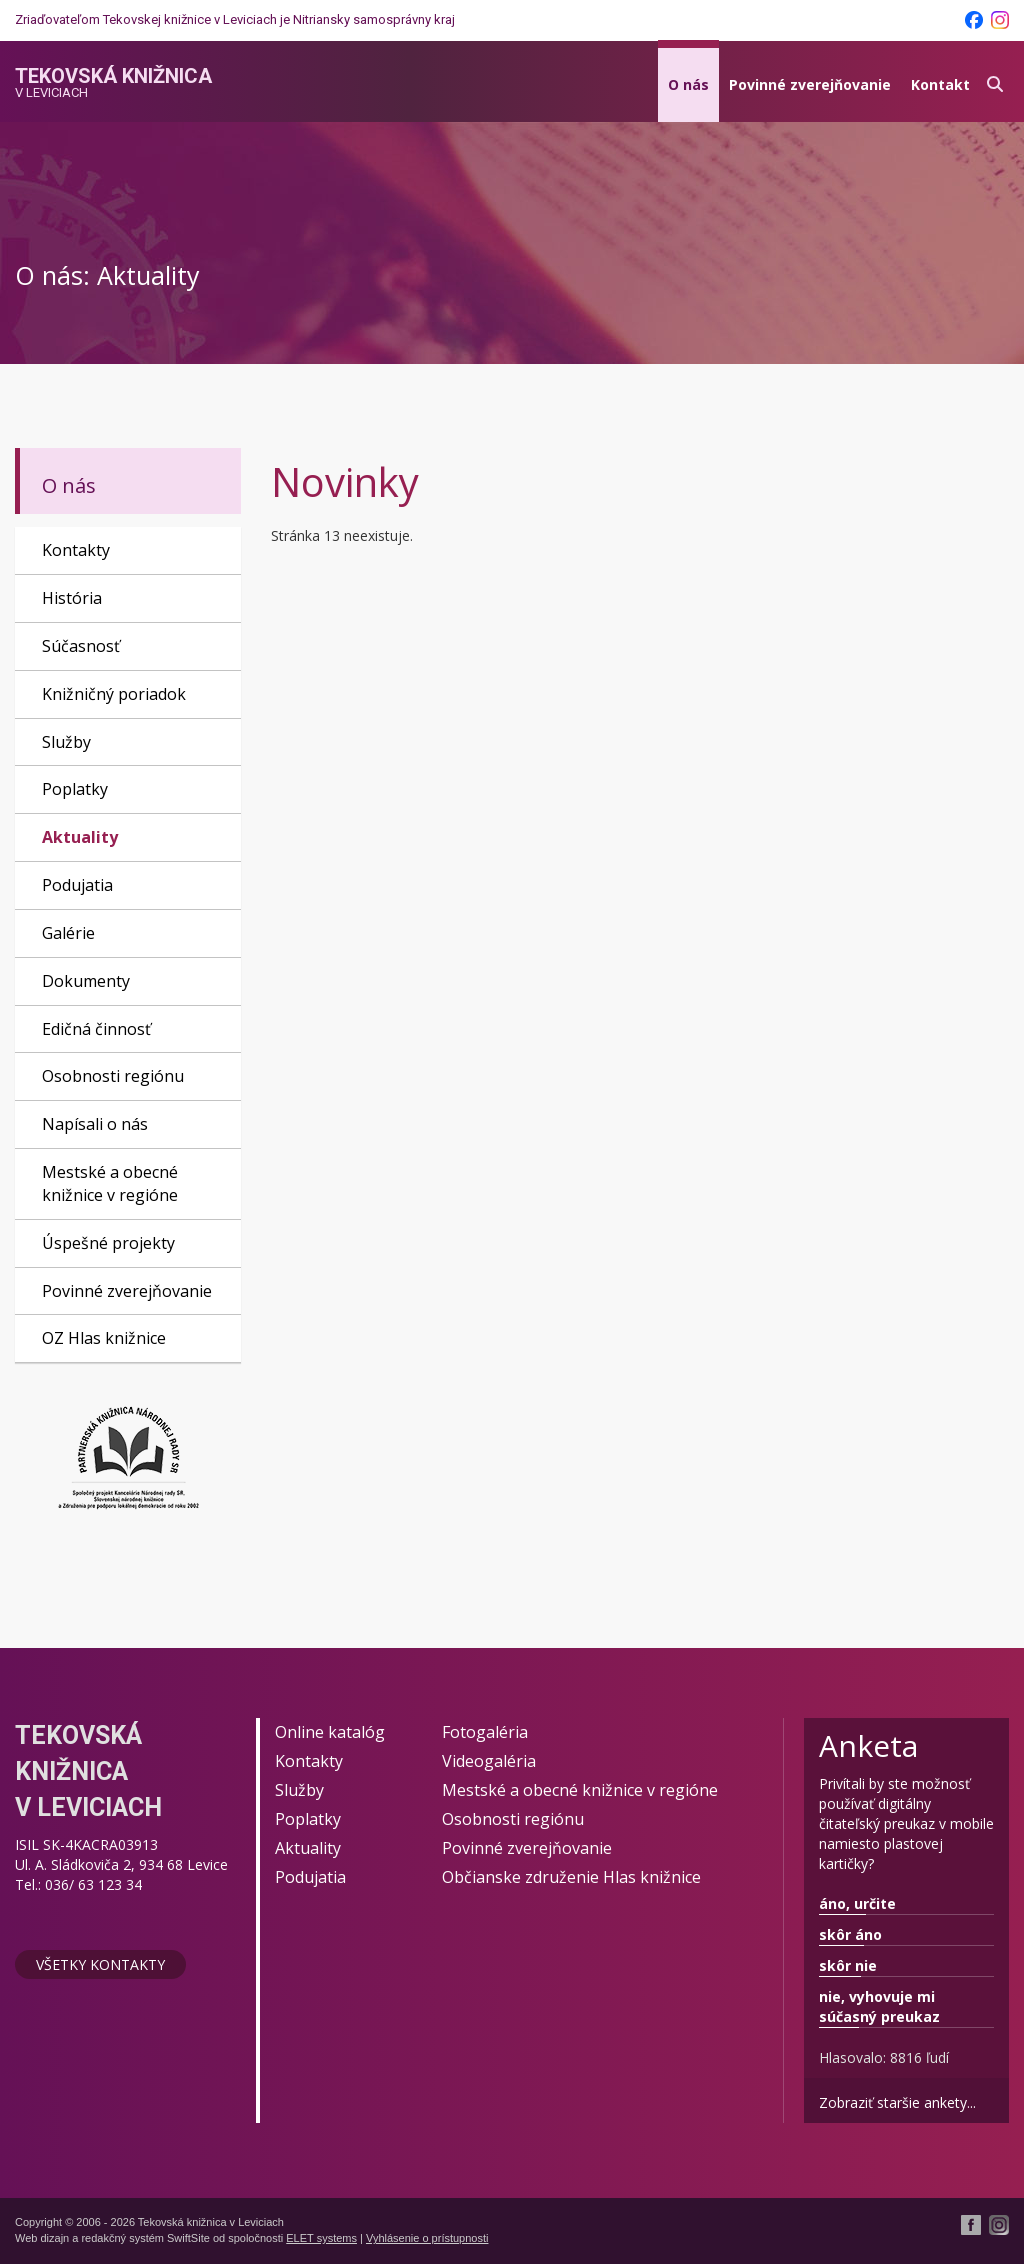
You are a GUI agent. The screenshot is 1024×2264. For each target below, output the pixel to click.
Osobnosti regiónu (113, 1076)
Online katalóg (330, 1732)
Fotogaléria (485, 1732)
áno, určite (857, 1903)
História (72, 598)
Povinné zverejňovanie (810, 84)
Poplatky (75, 789)
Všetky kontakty (100, 1964)
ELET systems (321, 2238)
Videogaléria (489, 1761)
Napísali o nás (95, 1124)
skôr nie (848, 1965)
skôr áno (850, 1934)
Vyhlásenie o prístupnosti (427, 2238)
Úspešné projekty (108, 1243)
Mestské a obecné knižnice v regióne (110, 1183)
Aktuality (80, 837)
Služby (66, 742)
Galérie (68, 933)
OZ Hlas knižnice (104, 1338)
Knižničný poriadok (114, 694)
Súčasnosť (81, 646)
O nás (688, 84)
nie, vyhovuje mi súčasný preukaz (879, 2006)
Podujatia (77, 885)
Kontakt (940, 84)
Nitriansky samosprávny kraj (374, 19)
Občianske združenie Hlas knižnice (571, 1877)
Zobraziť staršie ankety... (897, 2102)
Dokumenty (86, 981)
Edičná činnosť (96, 1029)
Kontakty (76, 550)
